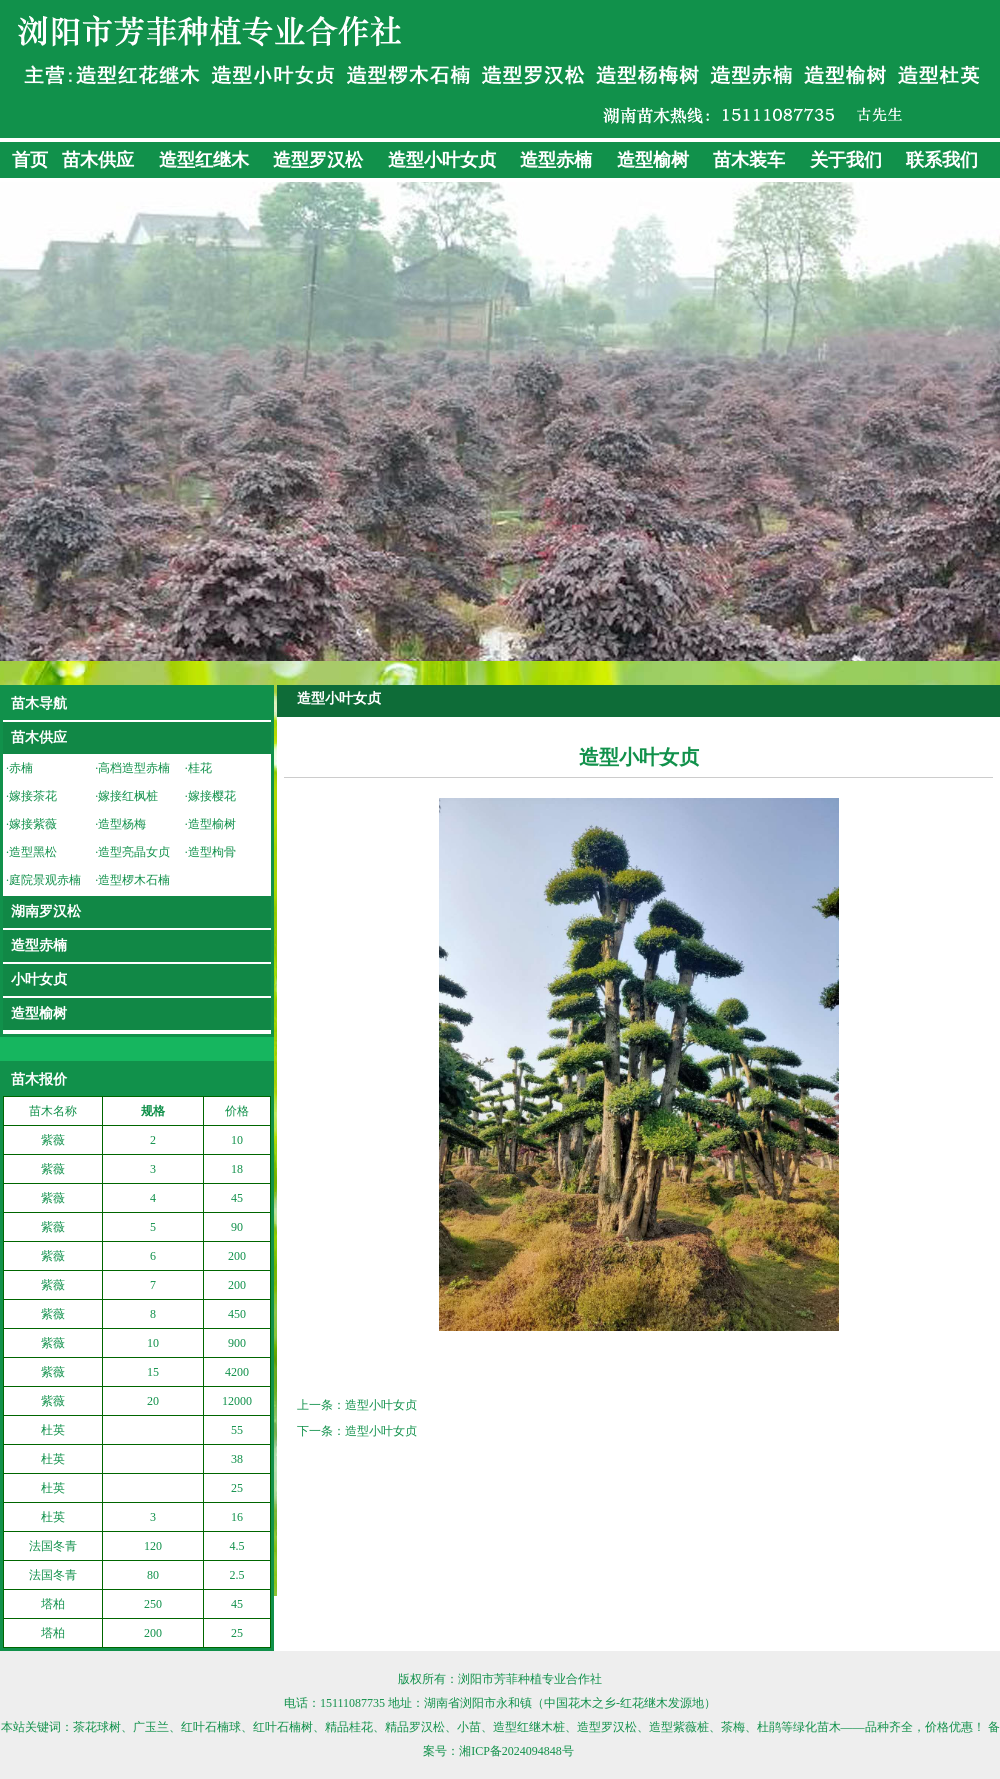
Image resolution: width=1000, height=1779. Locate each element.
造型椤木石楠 (134, 880)
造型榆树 (653, 160)
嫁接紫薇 (33, 824)
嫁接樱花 (212, 796)
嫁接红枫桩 (128, 796)
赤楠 (21, 768)
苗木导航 (39, 703)
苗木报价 (39, 1079)
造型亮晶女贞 (134, 852)
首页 (30, 160)
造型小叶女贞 (442, 160)
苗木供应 (98, 160)
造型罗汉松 (318, 160)
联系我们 (942, 160)
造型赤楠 (556, 160)
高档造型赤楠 (134, 768)
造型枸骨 (212, 852)
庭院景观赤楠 (45, 880)
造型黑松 (33, 852)
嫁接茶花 (33, 796)
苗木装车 (749, 160)
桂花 (200, 768)
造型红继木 (204, 160)
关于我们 (846, 160)
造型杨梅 (122, 824)
